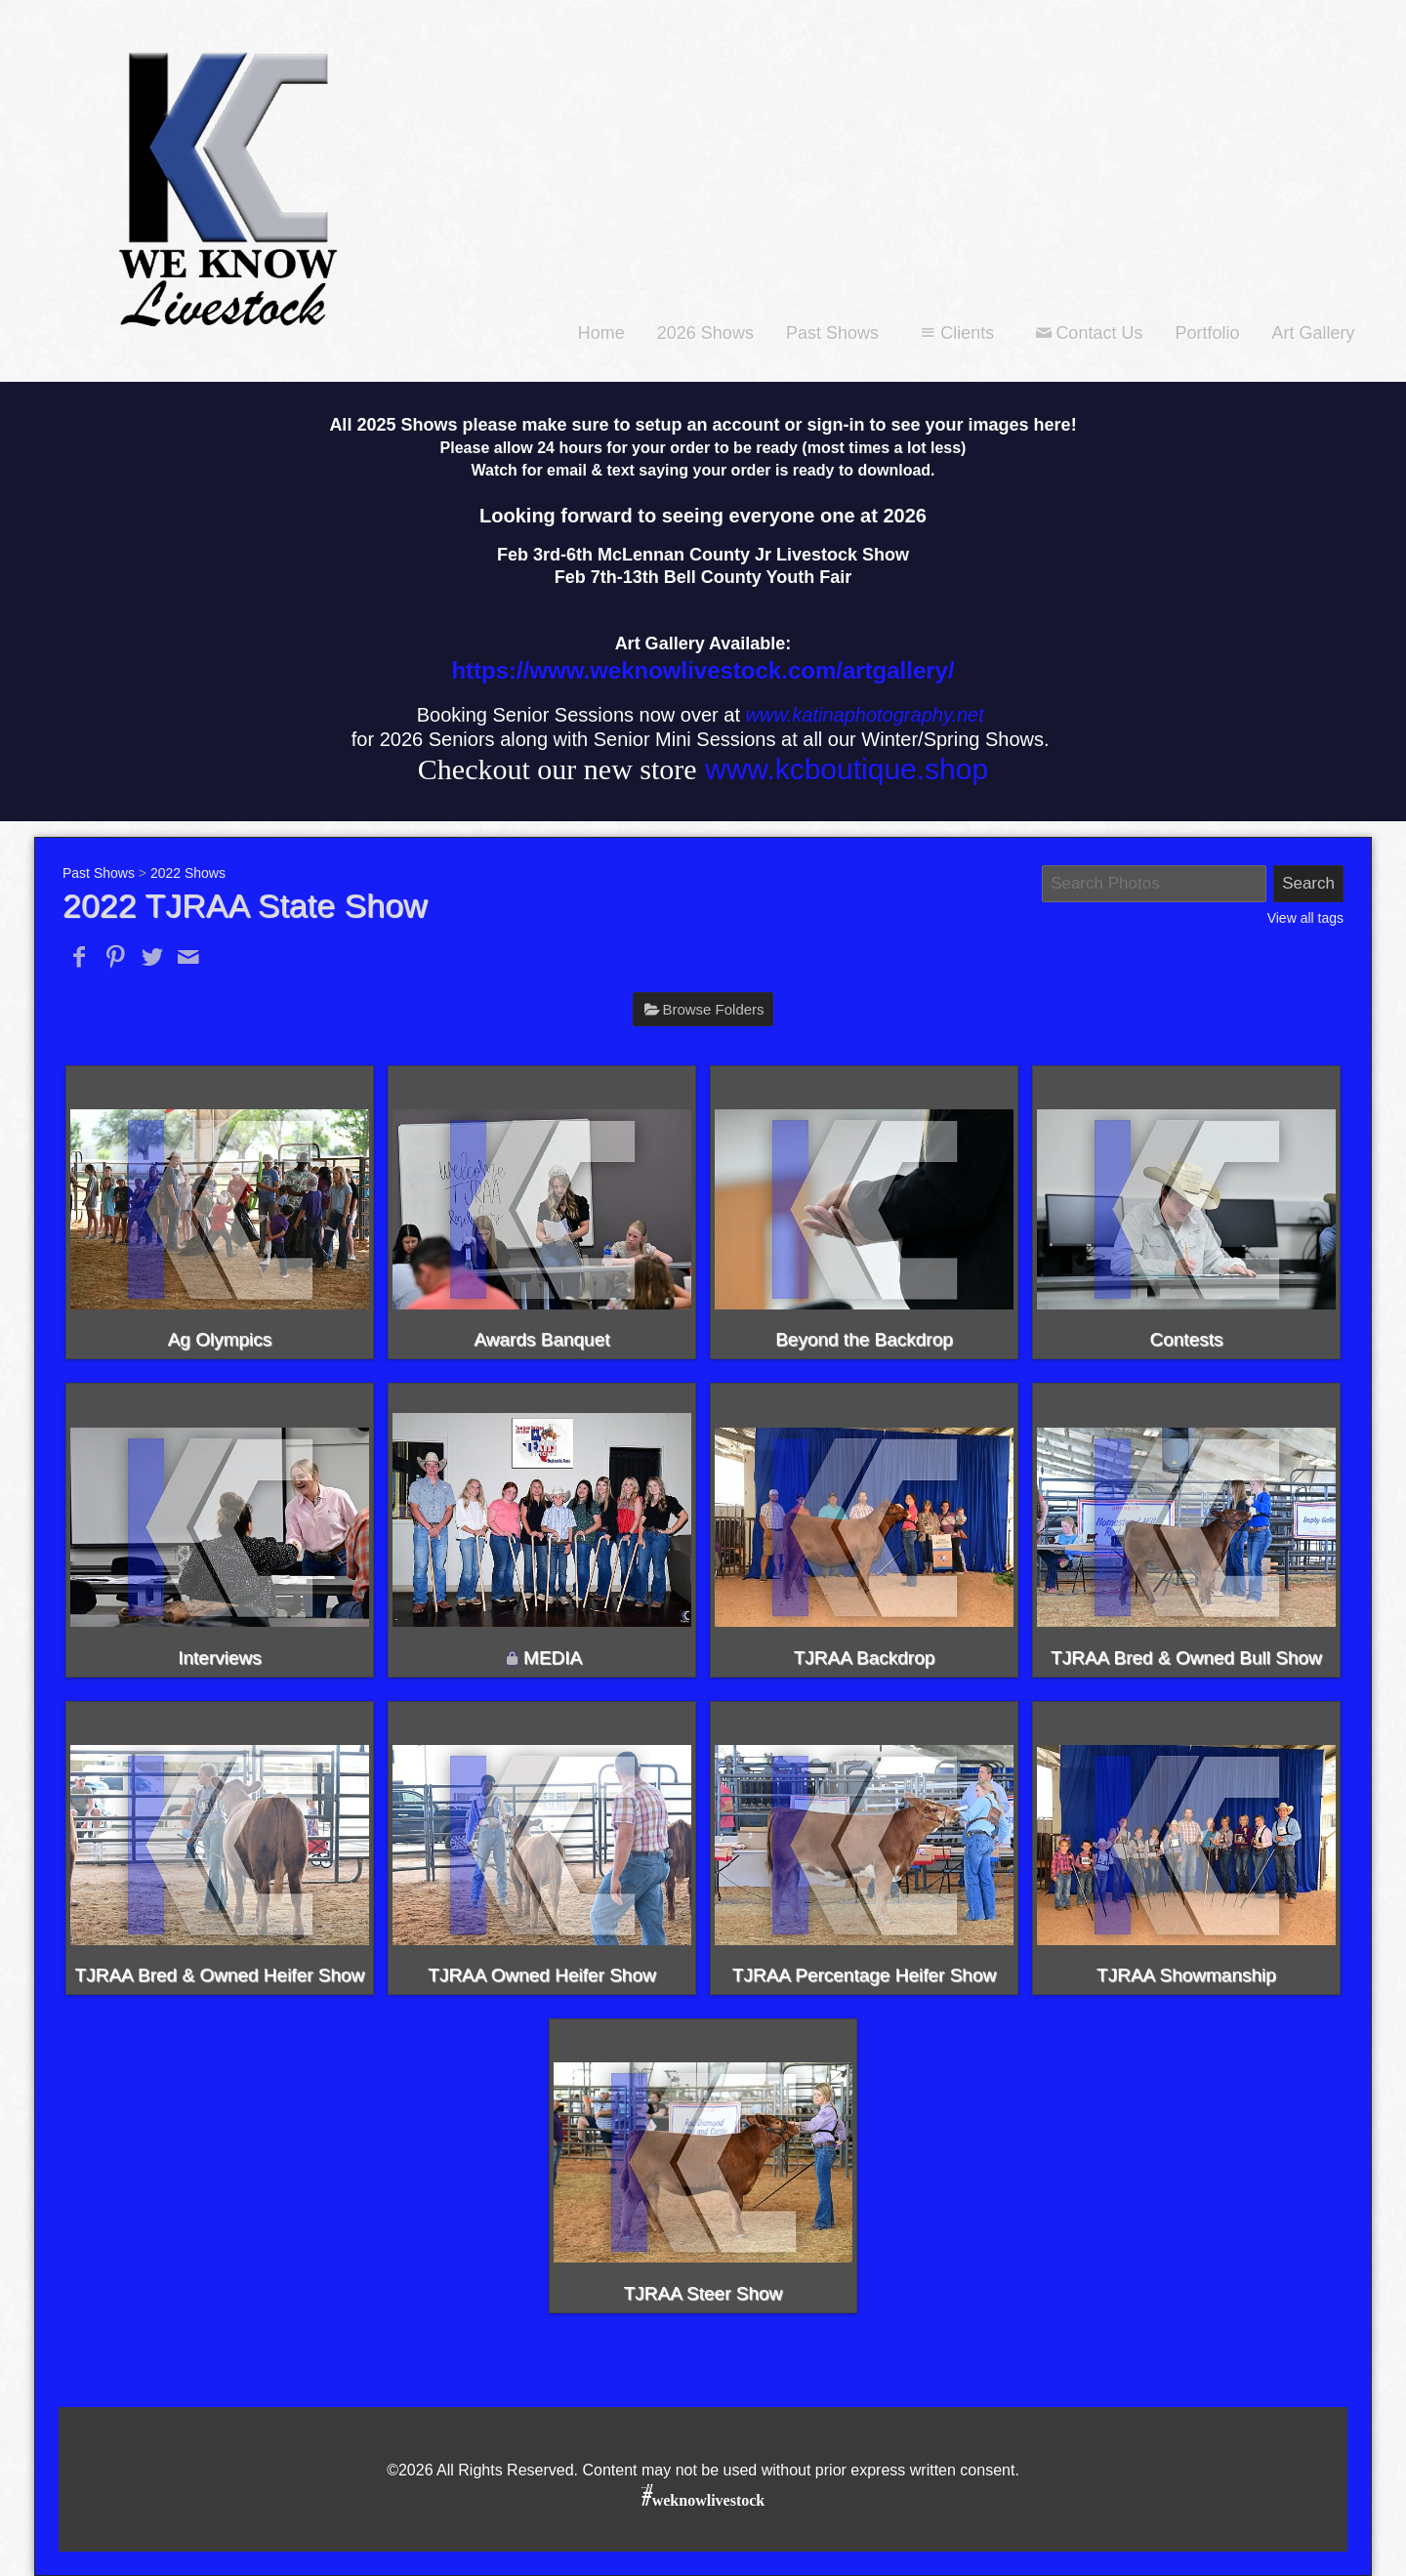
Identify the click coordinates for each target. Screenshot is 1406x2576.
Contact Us (1086, 333)
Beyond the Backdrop (864, 1339)
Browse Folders (713, 1009)
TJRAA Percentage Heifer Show (864, 1975)
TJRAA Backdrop (864, 1657)
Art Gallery (1312, 333)
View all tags (1305, 918)
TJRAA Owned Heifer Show (541, 1975)
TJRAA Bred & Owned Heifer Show (220, 1975)
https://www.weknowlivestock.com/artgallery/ (702, 670)
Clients (955, 333)
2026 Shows (705, 333)
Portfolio (1207, 333)
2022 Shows (188, 873)
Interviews (220, 1657)
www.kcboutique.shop (846, 769)
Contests (1186, 1339)
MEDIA (552, 1657)
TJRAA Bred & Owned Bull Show (1186, 1657)
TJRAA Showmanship (1186, 1975)
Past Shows (832, 333)
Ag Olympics (220, 1339)
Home (601, 333)
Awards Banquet (541, 1339)
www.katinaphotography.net (865, 715)
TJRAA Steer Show (703, 2293)
